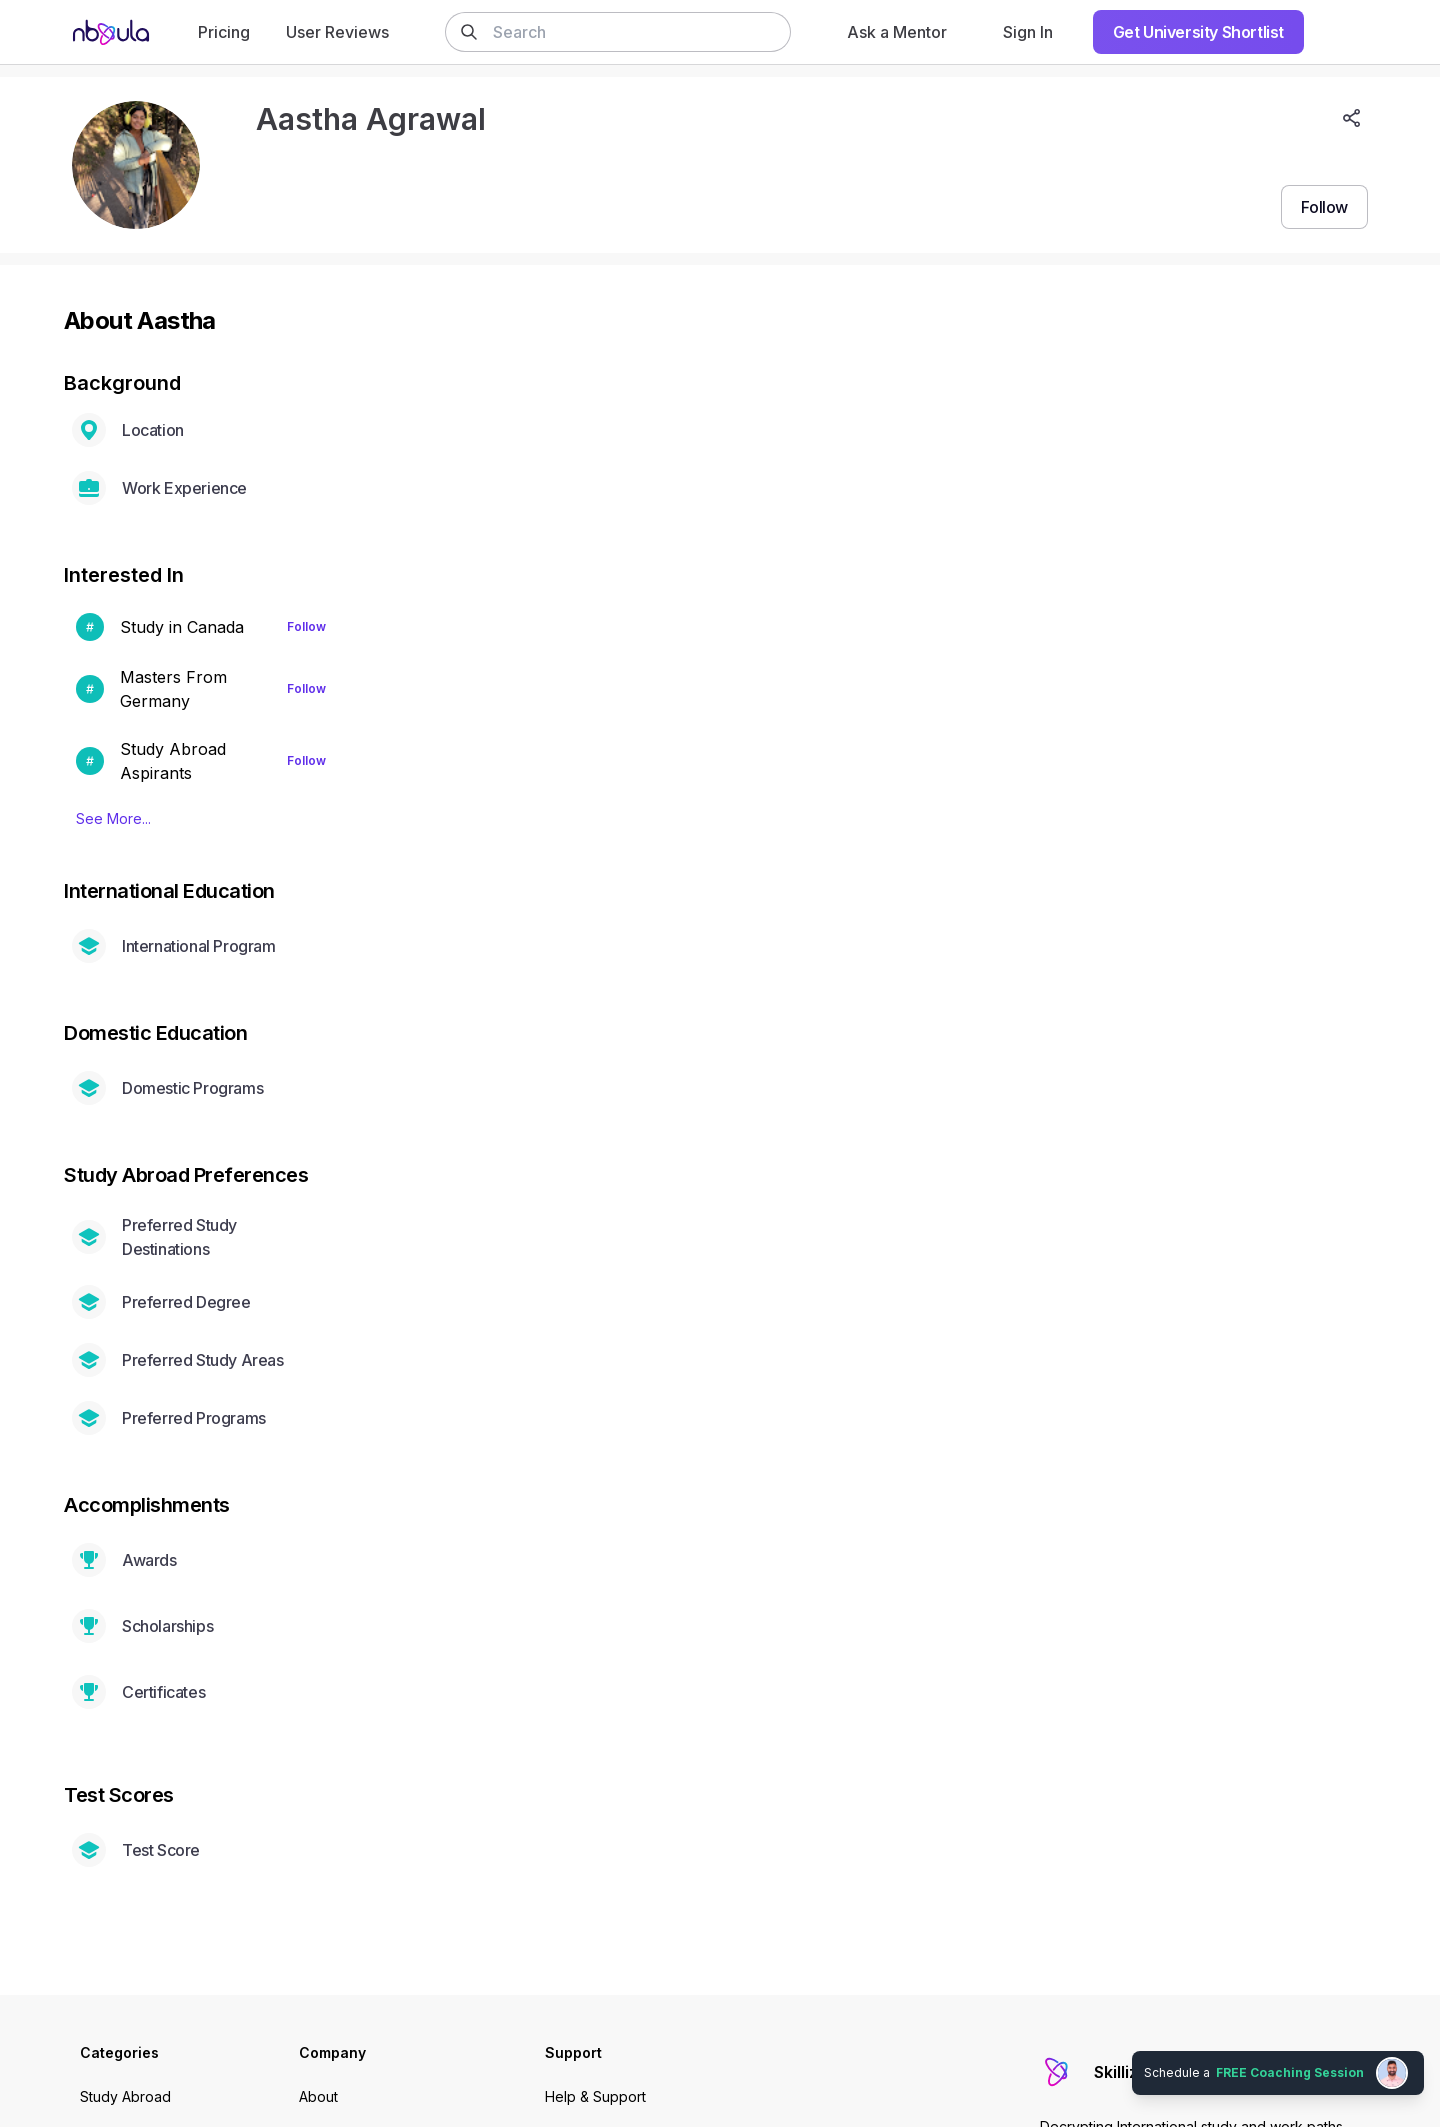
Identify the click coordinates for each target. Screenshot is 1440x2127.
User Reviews (337, 32)
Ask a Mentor (897, 32)
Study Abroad (125, 2096)
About (318, 2096)
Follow (306, 626)
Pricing (224, 32)
